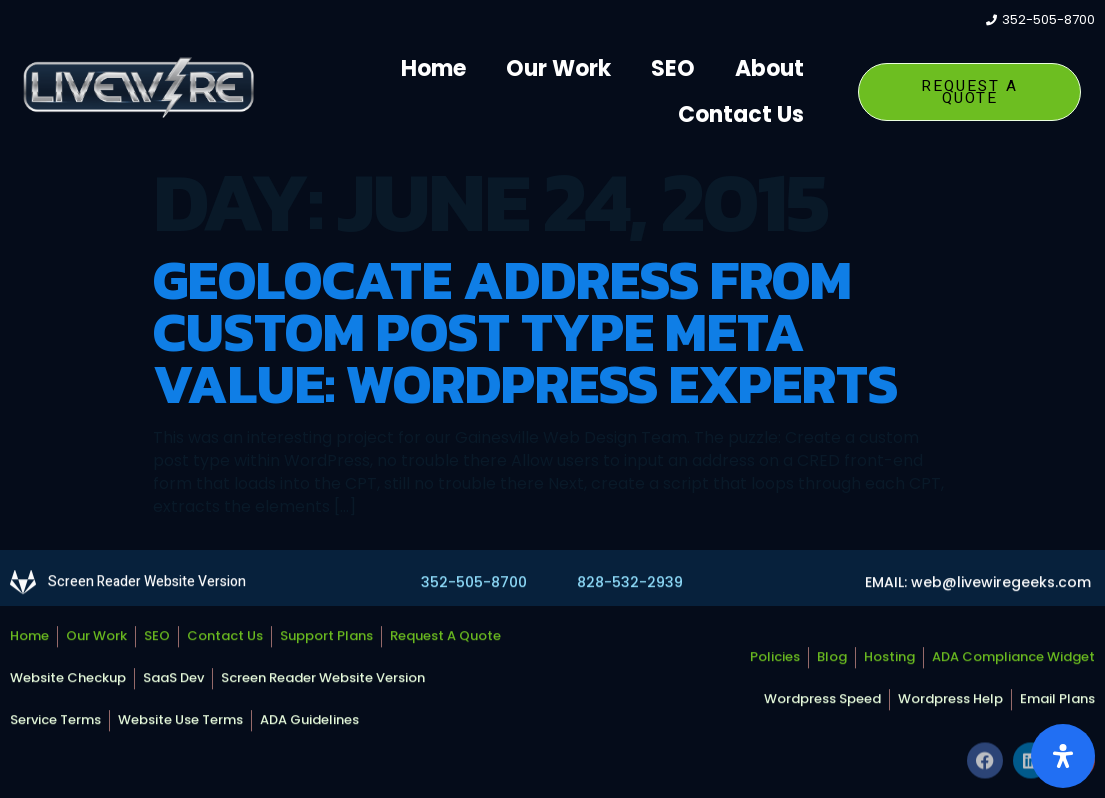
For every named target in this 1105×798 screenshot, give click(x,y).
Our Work (558, 68)
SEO (673, 68)
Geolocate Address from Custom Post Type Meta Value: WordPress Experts (525, 331)
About (769, 68)
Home (433, 68)
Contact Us (741, 114)
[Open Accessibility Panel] (1063, 756)
